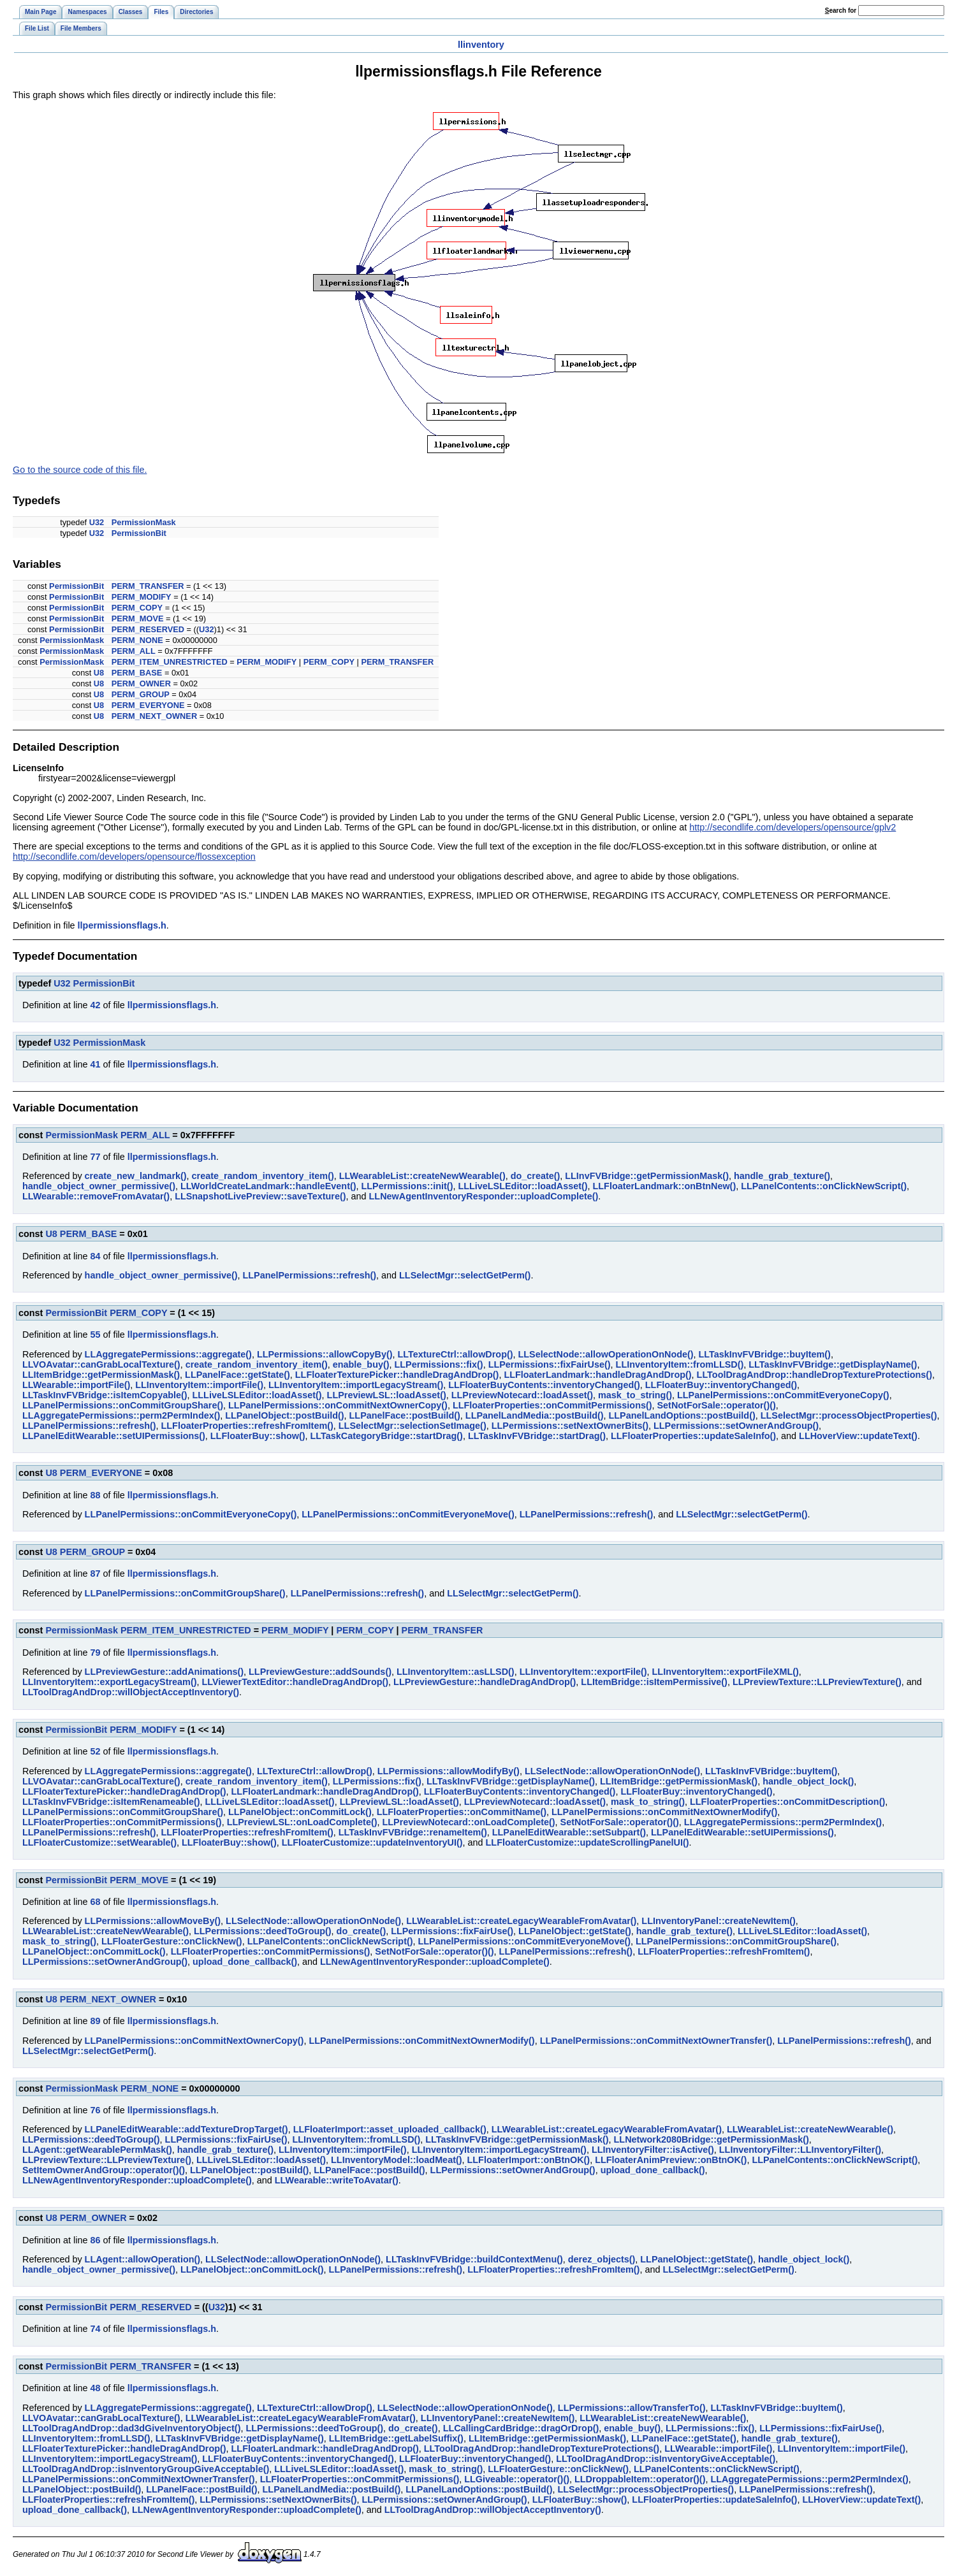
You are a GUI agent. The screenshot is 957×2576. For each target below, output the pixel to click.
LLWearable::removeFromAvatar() (96, 1196)
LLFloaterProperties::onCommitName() (461, 1812)
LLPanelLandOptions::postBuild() (682, 1415)
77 (95, 1157)
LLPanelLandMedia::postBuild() (534, 1415)
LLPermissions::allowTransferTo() (632, 2408)
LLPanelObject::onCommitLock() (300, 1812)
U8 (99, 672)
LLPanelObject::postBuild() (284, 1415)
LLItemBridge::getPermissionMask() (101, 1375)
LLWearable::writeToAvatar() (336, 2180)
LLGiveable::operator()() (516, 2479)
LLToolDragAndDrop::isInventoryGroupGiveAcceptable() (145, 2469)
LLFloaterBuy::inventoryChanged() (721, 1385)
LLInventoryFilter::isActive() (653, 2150)
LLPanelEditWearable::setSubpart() (569, 1832)
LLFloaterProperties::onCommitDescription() (787, 1802)
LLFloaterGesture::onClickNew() (171, 1941)
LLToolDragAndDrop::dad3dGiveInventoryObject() (131, 2428)
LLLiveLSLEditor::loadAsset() (522, 1186)
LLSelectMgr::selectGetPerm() (464, 1275)
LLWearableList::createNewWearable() (422, 1176)
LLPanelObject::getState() (574, 1931)
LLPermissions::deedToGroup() (263, 1931)
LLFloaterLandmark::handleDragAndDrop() (597, 1375)
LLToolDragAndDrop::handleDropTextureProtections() (814, 1375)
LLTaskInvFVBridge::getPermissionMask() (516, 2139)
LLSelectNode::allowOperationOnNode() (606, 1354)
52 (95, 1751)
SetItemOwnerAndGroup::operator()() (103, 2170)
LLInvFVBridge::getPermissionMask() (647, 1176)
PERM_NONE (137, 640)
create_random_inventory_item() (263, 1176)
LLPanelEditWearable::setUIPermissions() (113, 1436)
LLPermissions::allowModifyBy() (448, 1771)
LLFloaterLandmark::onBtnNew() (664, 1186)
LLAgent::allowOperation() (142, 2259)
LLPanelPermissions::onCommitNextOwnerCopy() (338, 1405)
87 (95, 1573)
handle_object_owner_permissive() (98, 1186)
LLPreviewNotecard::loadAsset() (522, 1395)
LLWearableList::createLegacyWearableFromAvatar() (521, 1921)
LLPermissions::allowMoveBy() (153, 1921)
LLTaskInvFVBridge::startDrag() (537, 1436)
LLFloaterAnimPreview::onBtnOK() (671, 2160)
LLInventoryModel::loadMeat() (396, 2160)
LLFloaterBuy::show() (257, 1436)
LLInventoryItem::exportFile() (583, 1672)
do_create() (535, 1176)
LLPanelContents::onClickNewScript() (824, 1186)
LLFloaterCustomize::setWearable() (99, 1842)
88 (95, 1495)
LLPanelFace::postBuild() (404, 1415)
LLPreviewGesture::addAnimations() (164, 1672)
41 (95, 1064)
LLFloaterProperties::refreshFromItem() (247, 1426)
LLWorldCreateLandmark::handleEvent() (268, 1186)
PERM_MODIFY (142, 597)
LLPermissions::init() (407, 1186)
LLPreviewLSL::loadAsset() (386, 1395)
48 (95, 2388)
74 (95, 2329)
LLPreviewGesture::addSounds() (320, 1672)
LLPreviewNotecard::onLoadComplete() (469, 1822)
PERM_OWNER (141, 683)
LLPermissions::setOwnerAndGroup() (736, 1426)
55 (95, 1334)
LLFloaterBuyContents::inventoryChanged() (544, 1385)
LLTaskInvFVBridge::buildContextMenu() (474, 2259)
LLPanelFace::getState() (237, 1375)
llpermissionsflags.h (122, 925)
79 (95, 1652)
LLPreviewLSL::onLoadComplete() (302, 1822)
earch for (840, 10)
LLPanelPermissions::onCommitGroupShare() (122, 1405)
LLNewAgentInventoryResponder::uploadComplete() (484, 1196)
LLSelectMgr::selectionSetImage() (412, 1426)
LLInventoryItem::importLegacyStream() (355, 1385)
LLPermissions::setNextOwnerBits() (570, 1426)
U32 (96, 522)
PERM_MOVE (138, 618)
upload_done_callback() (245, 1962)
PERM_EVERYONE (148, 705)
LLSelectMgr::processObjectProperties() (849, 1415)
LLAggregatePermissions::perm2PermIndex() (121, 1415)
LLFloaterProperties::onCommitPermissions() (552, 1405)
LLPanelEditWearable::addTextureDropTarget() (186, 2129)
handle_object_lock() (808, 1781)
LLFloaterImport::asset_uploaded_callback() (389, 2129)
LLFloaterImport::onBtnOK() (528, 2160)
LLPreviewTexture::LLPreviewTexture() (817, 1682)
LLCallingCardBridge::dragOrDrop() (521, 2428)
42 (95, 1005)
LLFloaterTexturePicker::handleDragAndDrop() (397, 1375)
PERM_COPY (137, 607)
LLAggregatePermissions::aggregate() (168, 1354)
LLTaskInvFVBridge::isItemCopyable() (104, 1395)
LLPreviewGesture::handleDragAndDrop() (484, 1682)
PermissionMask (144, 522)
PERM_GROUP (141, 694)
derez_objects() (602, 2259)
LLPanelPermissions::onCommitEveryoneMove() (408, 1514)
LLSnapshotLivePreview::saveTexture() (260, 1196)
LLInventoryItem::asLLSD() (456, 1672)
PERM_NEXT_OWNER (154, 716)
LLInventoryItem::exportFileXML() (725, 1672)
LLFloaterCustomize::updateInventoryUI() (372, 1842)
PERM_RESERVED (148, 629)
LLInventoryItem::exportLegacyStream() (109, 1682)
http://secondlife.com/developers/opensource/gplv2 (792, 827)
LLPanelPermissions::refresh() (310, 1275)
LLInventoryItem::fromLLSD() (680, 1364)
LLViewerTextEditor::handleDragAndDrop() (294, 1682)
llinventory (481, 45)
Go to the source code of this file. (80, 470)
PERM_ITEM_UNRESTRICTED (170, 662)
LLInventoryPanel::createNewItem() (718, 1921)
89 (95, 2021)
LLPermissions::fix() (439, 1364)
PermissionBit (139, 533)
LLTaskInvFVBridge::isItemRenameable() (111, 1802)
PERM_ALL (134, 651)
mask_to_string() (635, 1395)
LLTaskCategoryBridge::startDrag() (386, 1436)
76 (95, 2110)
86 (95, 2240)
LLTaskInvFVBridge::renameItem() (413, 1832)
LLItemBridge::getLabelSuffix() (396, 2438)
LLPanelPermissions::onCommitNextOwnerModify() (664, 1812)
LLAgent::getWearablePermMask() (97, 2150)
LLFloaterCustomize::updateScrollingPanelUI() (587, 1842)
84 (95, 1256)
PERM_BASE (137, 672)
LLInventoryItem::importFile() (199, 1385)
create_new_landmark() (136, 1176)
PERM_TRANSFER (148, 586)
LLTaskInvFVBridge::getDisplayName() (833, 1364)
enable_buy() (361, 1364)
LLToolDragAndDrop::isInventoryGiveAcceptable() (665, 2459)
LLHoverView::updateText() (858, 1436)
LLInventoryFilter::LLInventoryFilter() (800, 2150)
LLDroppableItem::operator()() (639, 2479)
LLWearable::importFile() (76, 1385)
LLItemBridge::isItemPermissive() (654, 1682)
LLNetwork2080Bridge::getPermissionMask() (711, 2139)
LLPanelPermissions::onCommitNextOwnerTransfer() (656, 2041)
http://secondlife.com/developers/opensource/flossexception (134, 856)
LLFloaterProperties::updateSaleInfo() (693, 1436)
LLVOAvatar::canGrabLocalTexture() (101, 1364)
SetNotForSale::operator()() (716, 1405)
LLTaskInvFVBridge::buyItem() (765, 1354)
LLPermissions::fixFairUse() (549, 1364)
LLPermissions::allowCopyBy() (325, 1354)
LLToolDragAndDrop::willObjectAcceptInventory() (130, 1692)
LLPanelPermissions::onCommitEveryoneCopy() (783, 1395)
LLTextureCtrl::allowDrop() (455, 1354)
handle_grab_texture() (782, 1176)
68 (95, 1902)
